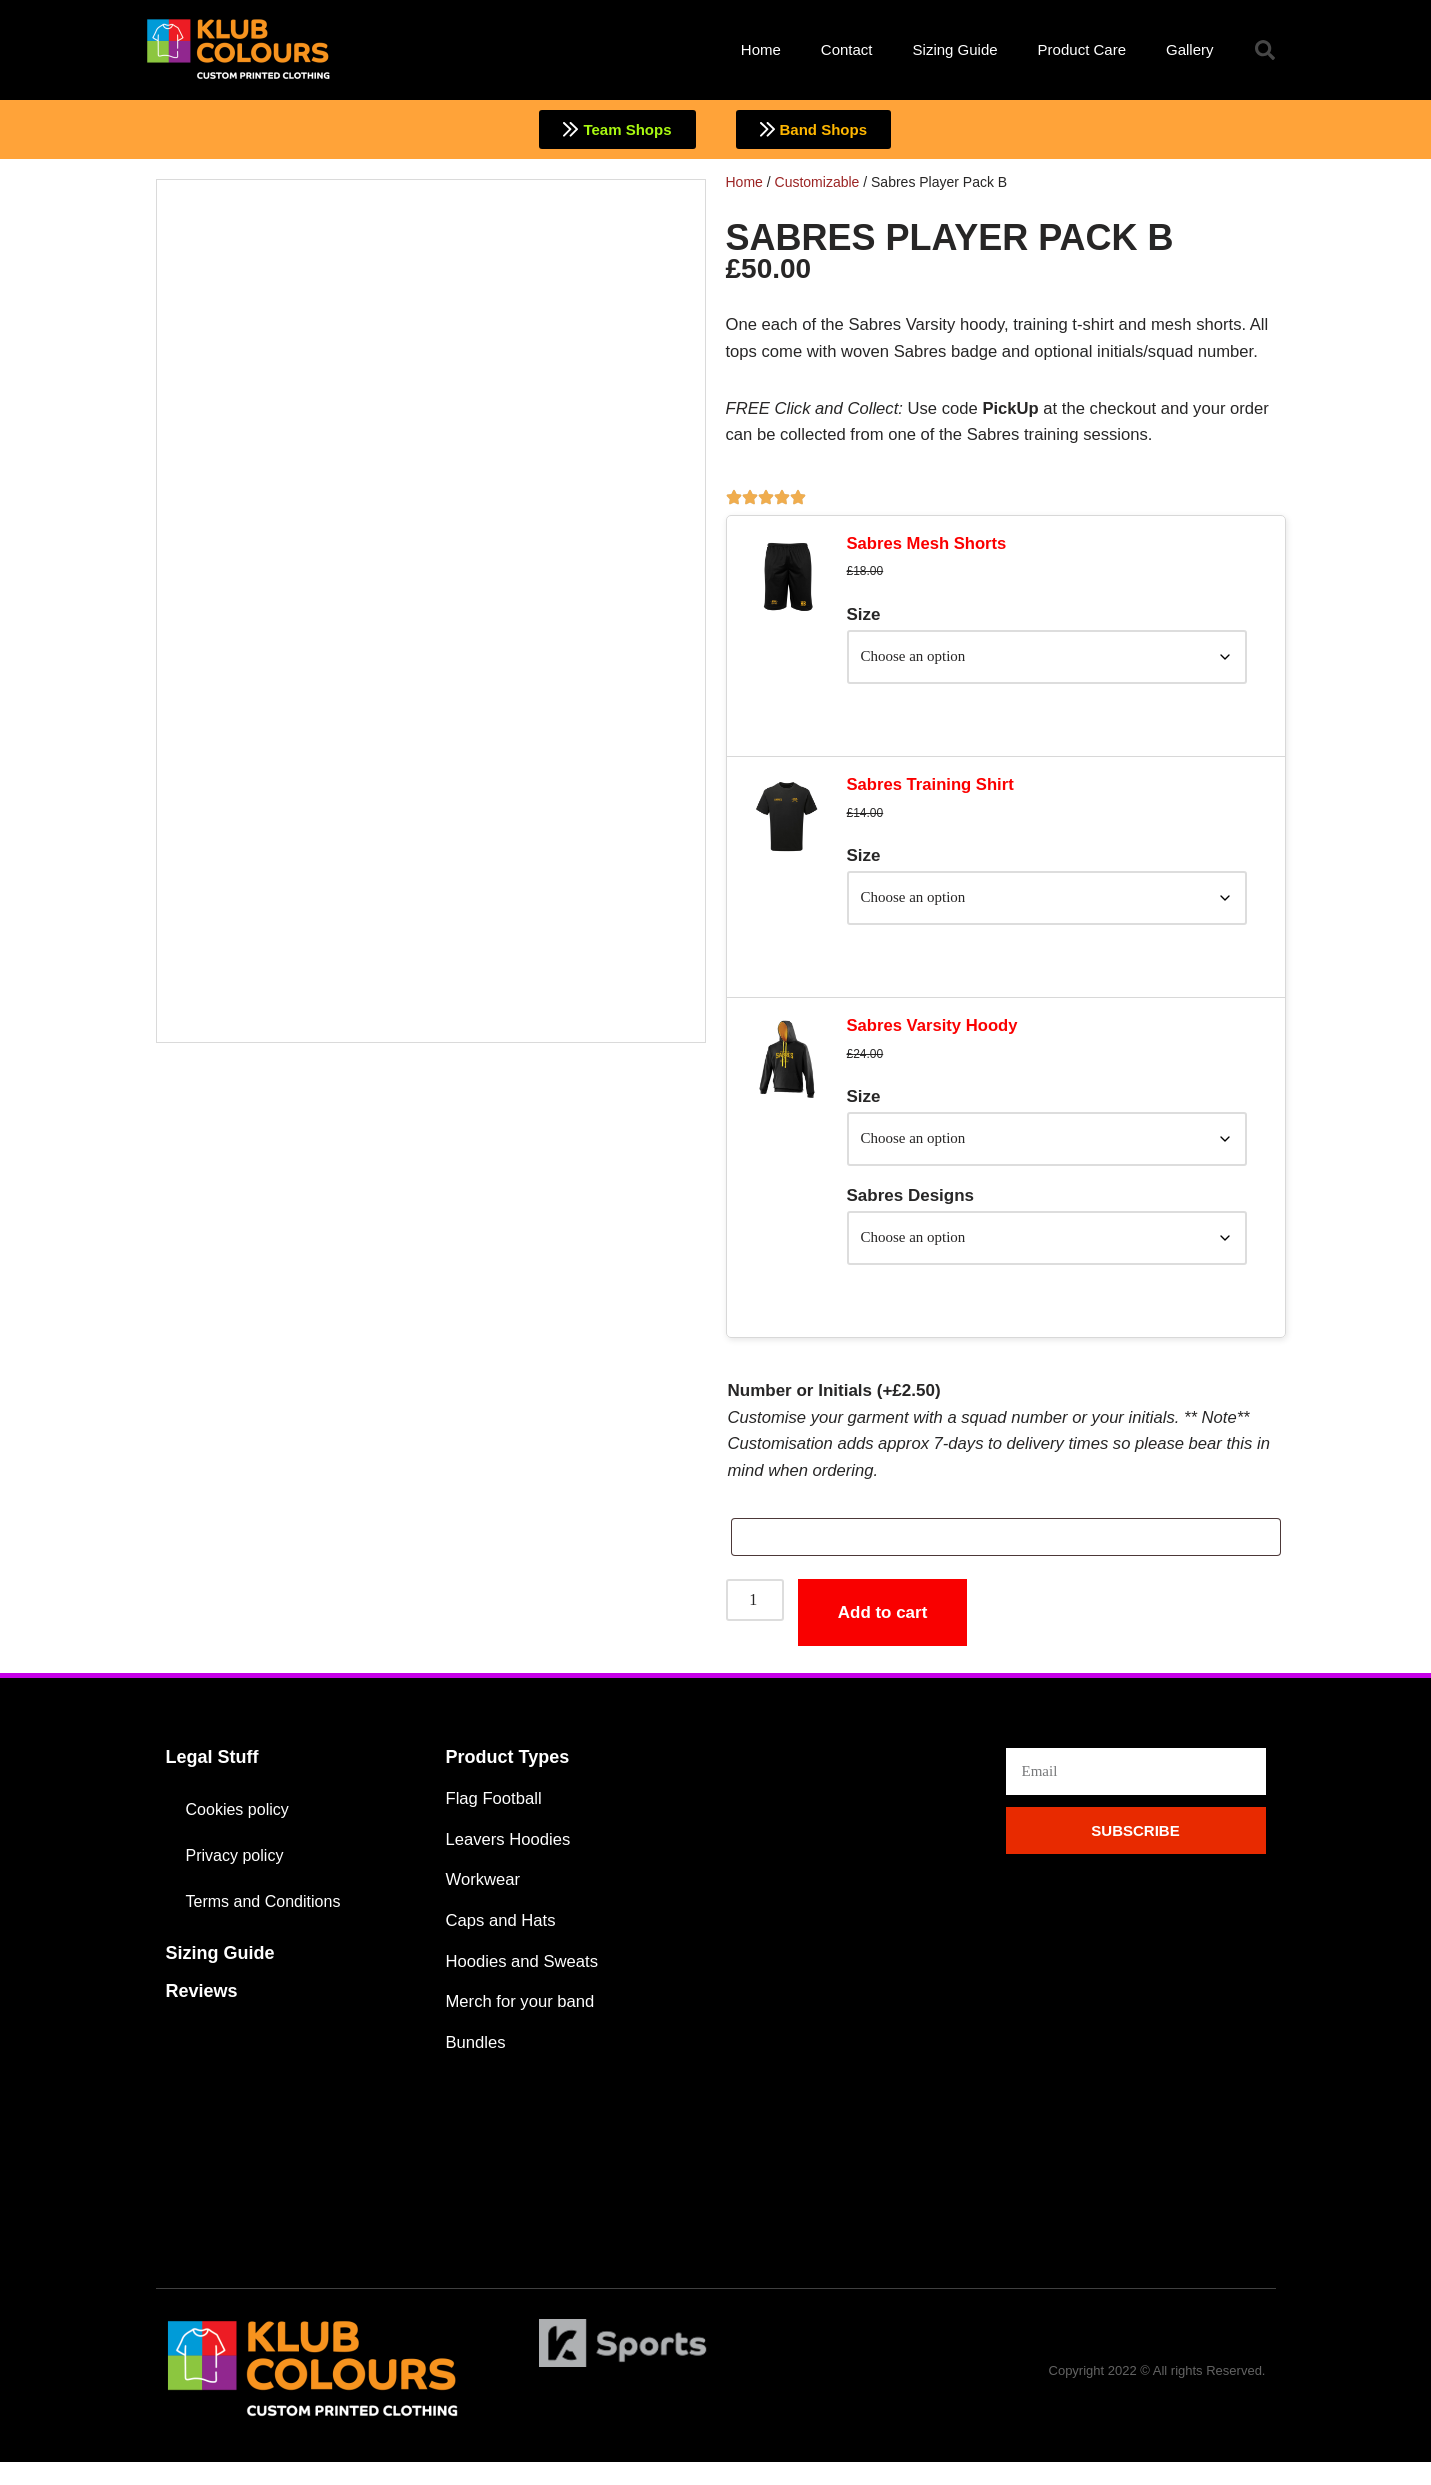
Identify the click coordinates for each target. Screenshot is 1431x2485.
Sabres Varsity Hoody (934, 1037)
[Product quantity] (757, 1620)
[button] (1265, 50)
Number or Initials (834, 1407)
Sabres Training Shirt (932, 792)
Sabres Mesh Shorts (928, 547)
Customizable (817, 182)
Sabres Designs (911, 1209)
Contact (847, 49)
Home (761, 49)
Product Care (1082, 49)
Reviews (202, 2010)
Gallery (1190, 49)
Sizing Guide (955, 49)
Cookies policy (241, 1827)
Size (864, 619)
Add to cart (886, 1631)
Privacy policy (238, 1873)
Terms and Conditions (268, 1919)
